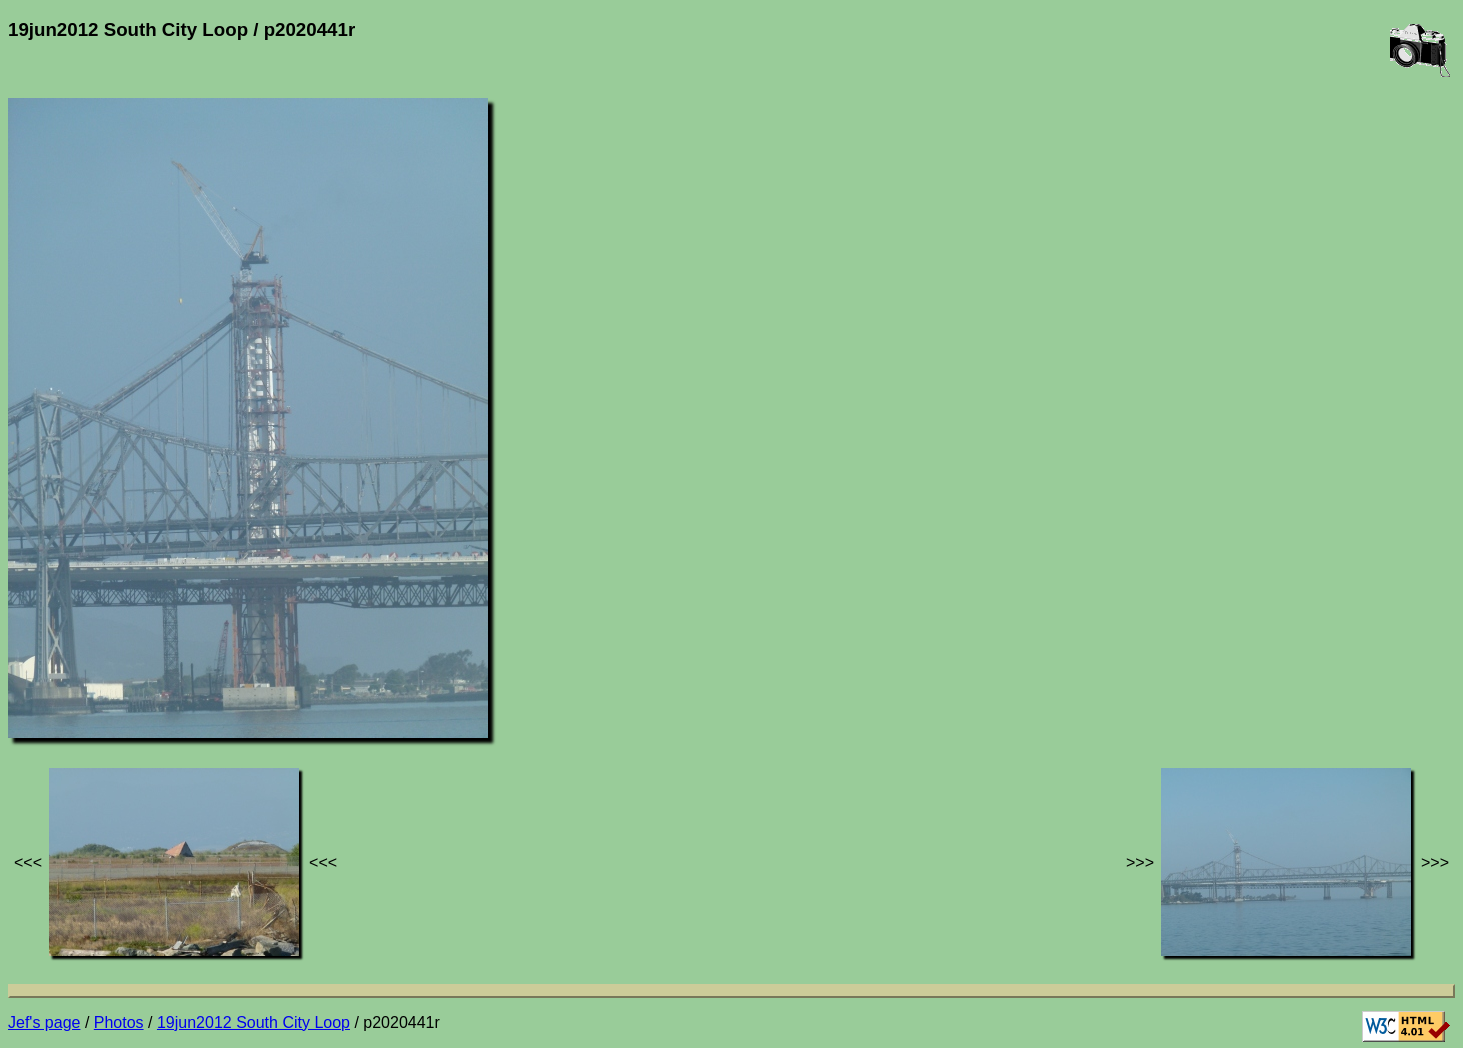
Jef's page (44, 1022)
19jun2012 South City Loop (253, 1022)
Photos (119, 1022)
